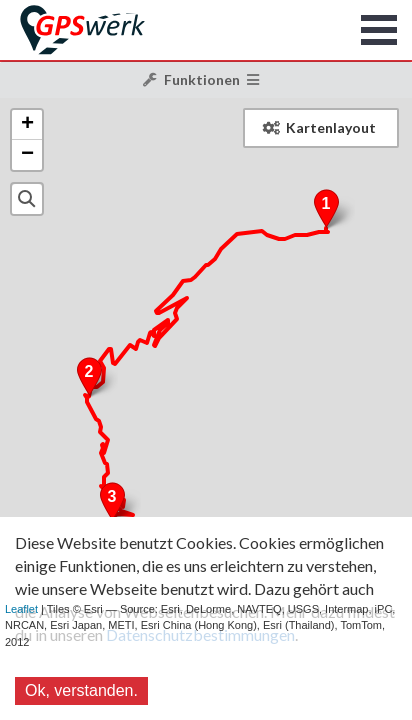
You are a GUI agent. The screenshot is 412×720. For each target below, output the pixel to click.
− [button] (27, 155)
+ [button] (27, 125)
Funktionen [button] (201, 79)
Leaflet (21, 609)
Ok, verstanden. (81, 690)
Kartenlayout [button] (319, 127)
